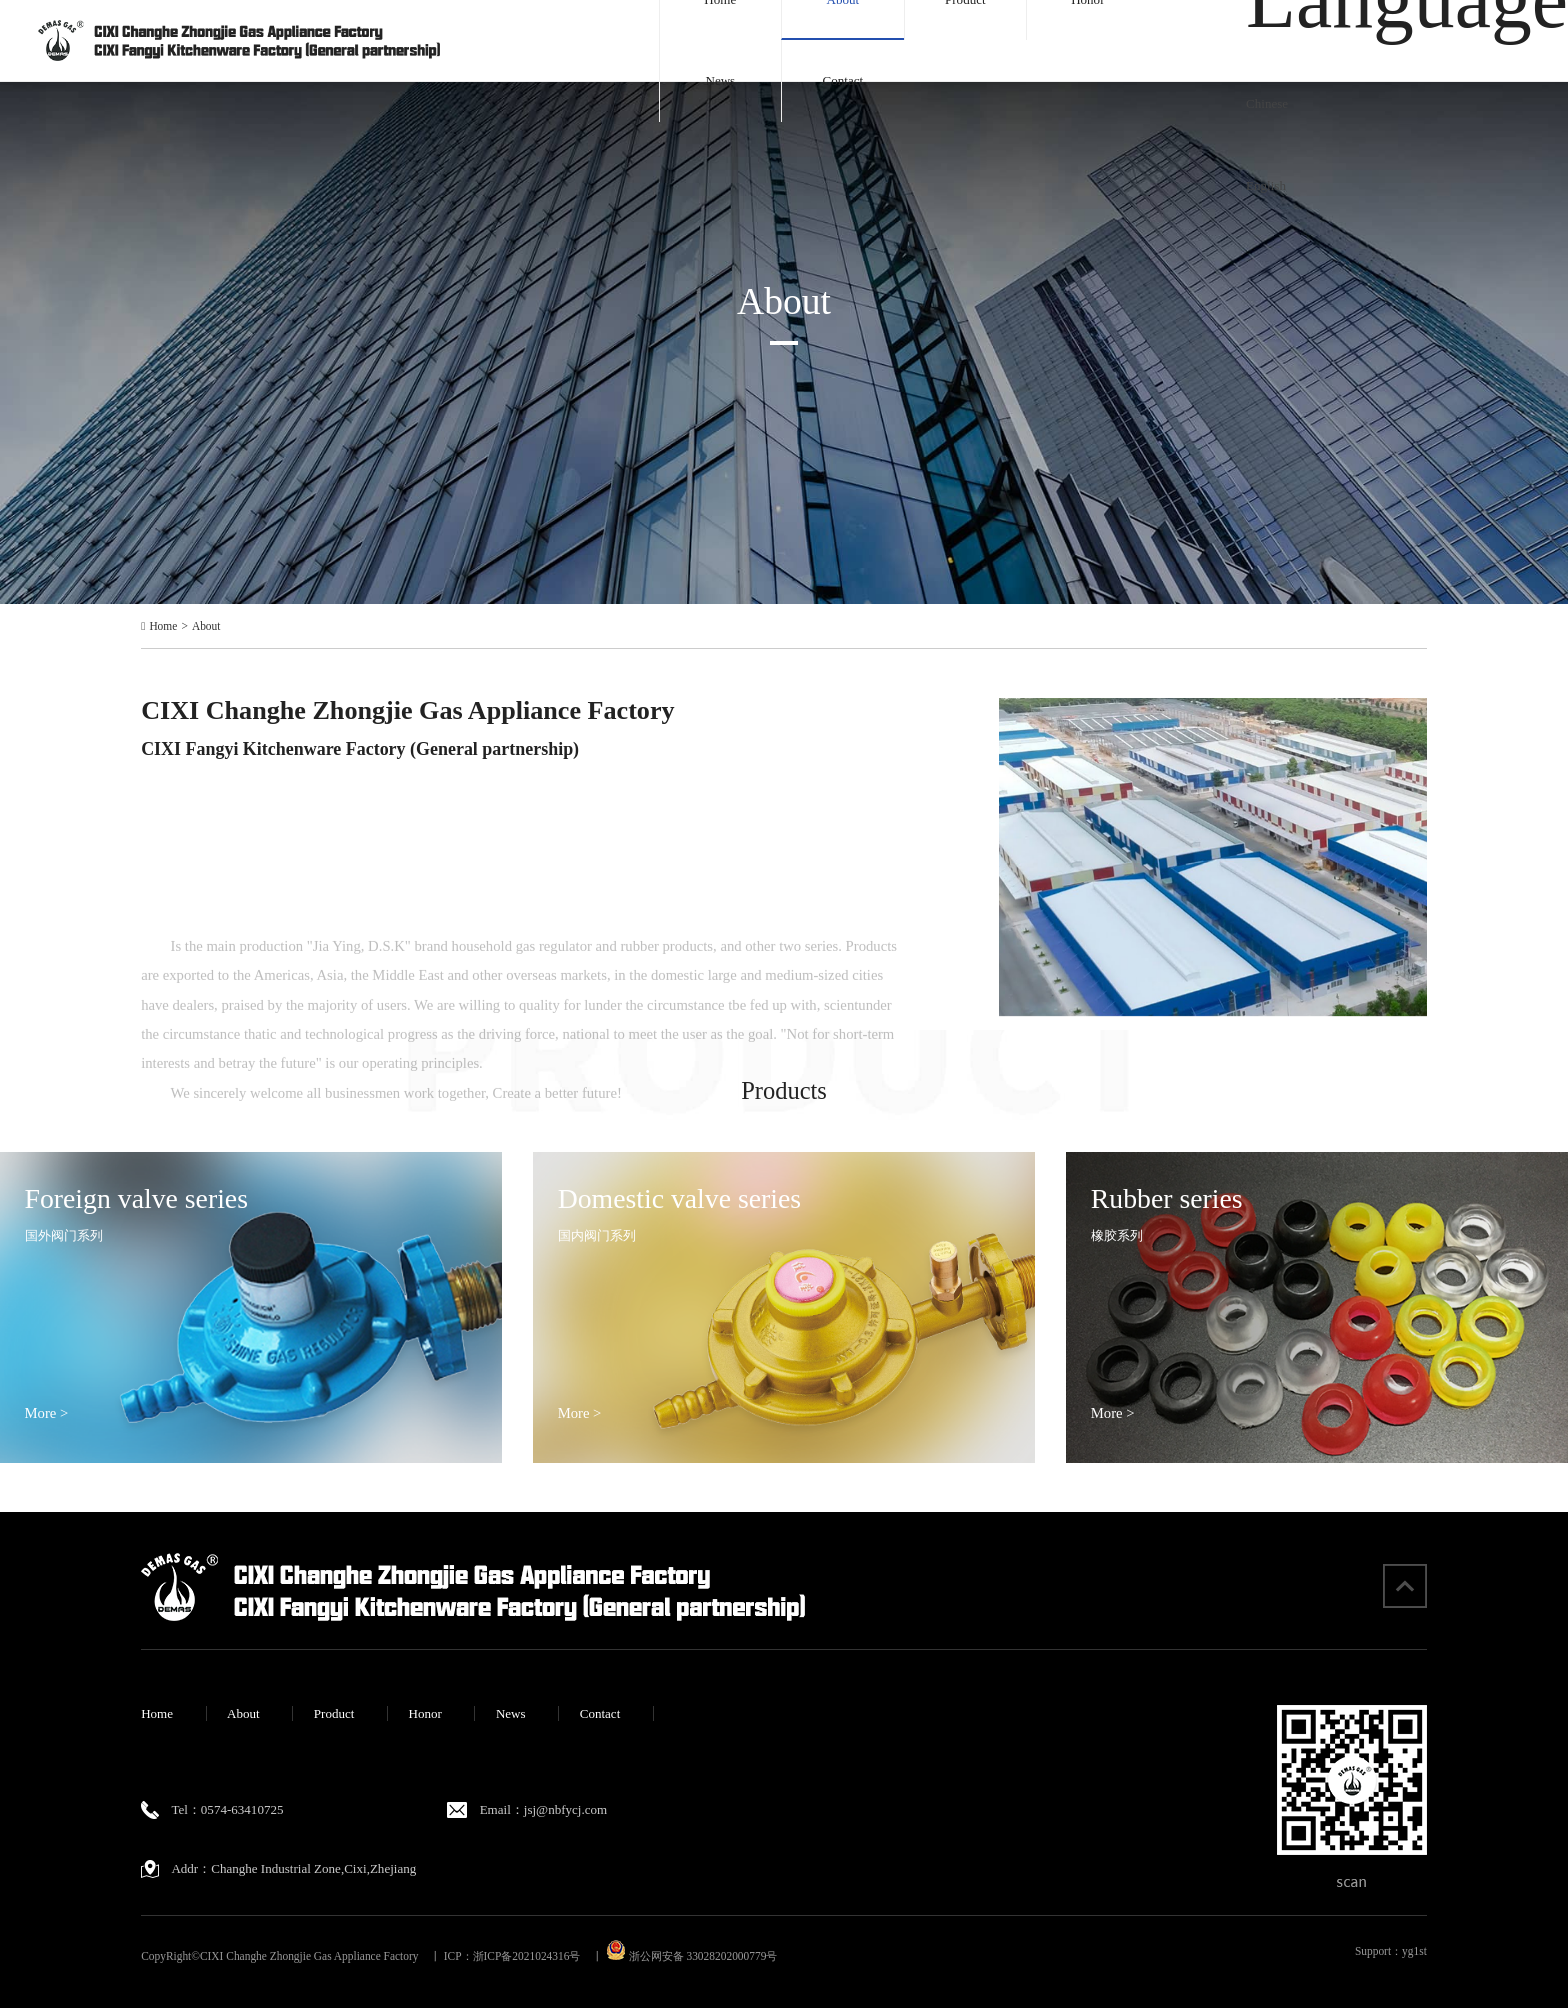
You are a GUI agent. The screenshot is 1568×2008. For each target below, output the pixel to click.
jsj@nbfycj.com (565, 1809)
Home (163, 626)
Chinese (1267, 103)
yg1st (1414, 1951)
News (720, 80)
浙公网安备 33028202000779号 (692, 1956)
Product (334, 1713)
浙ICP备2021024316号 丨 (538, 1956)
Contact (843, 80)
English (1266, 185)
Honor (424, 1713)
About (206, 626)
